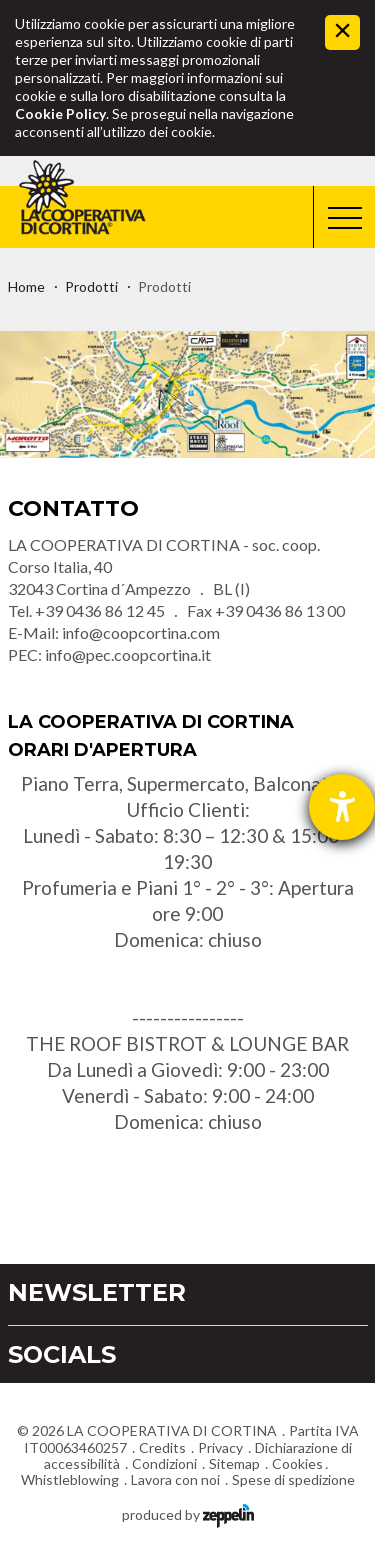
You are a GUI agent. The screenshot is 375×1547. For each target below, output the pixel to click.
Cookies (297, 1463)
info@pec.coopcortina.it (128, 654)
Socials (62, 1354)
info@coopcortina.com (141, 632)
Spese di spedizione (293, 1479)
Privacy (220, 1447)
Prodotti (91, 286)
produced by (188, 1513)
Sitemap (234, 1463)
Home (26, 286)
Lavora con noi (175, 1479)
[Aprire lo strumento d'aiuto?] (342, 807)
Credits (162, 1447)
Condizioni (164, 1463)
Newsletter (97, 1292)
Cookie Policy (60, 113)
